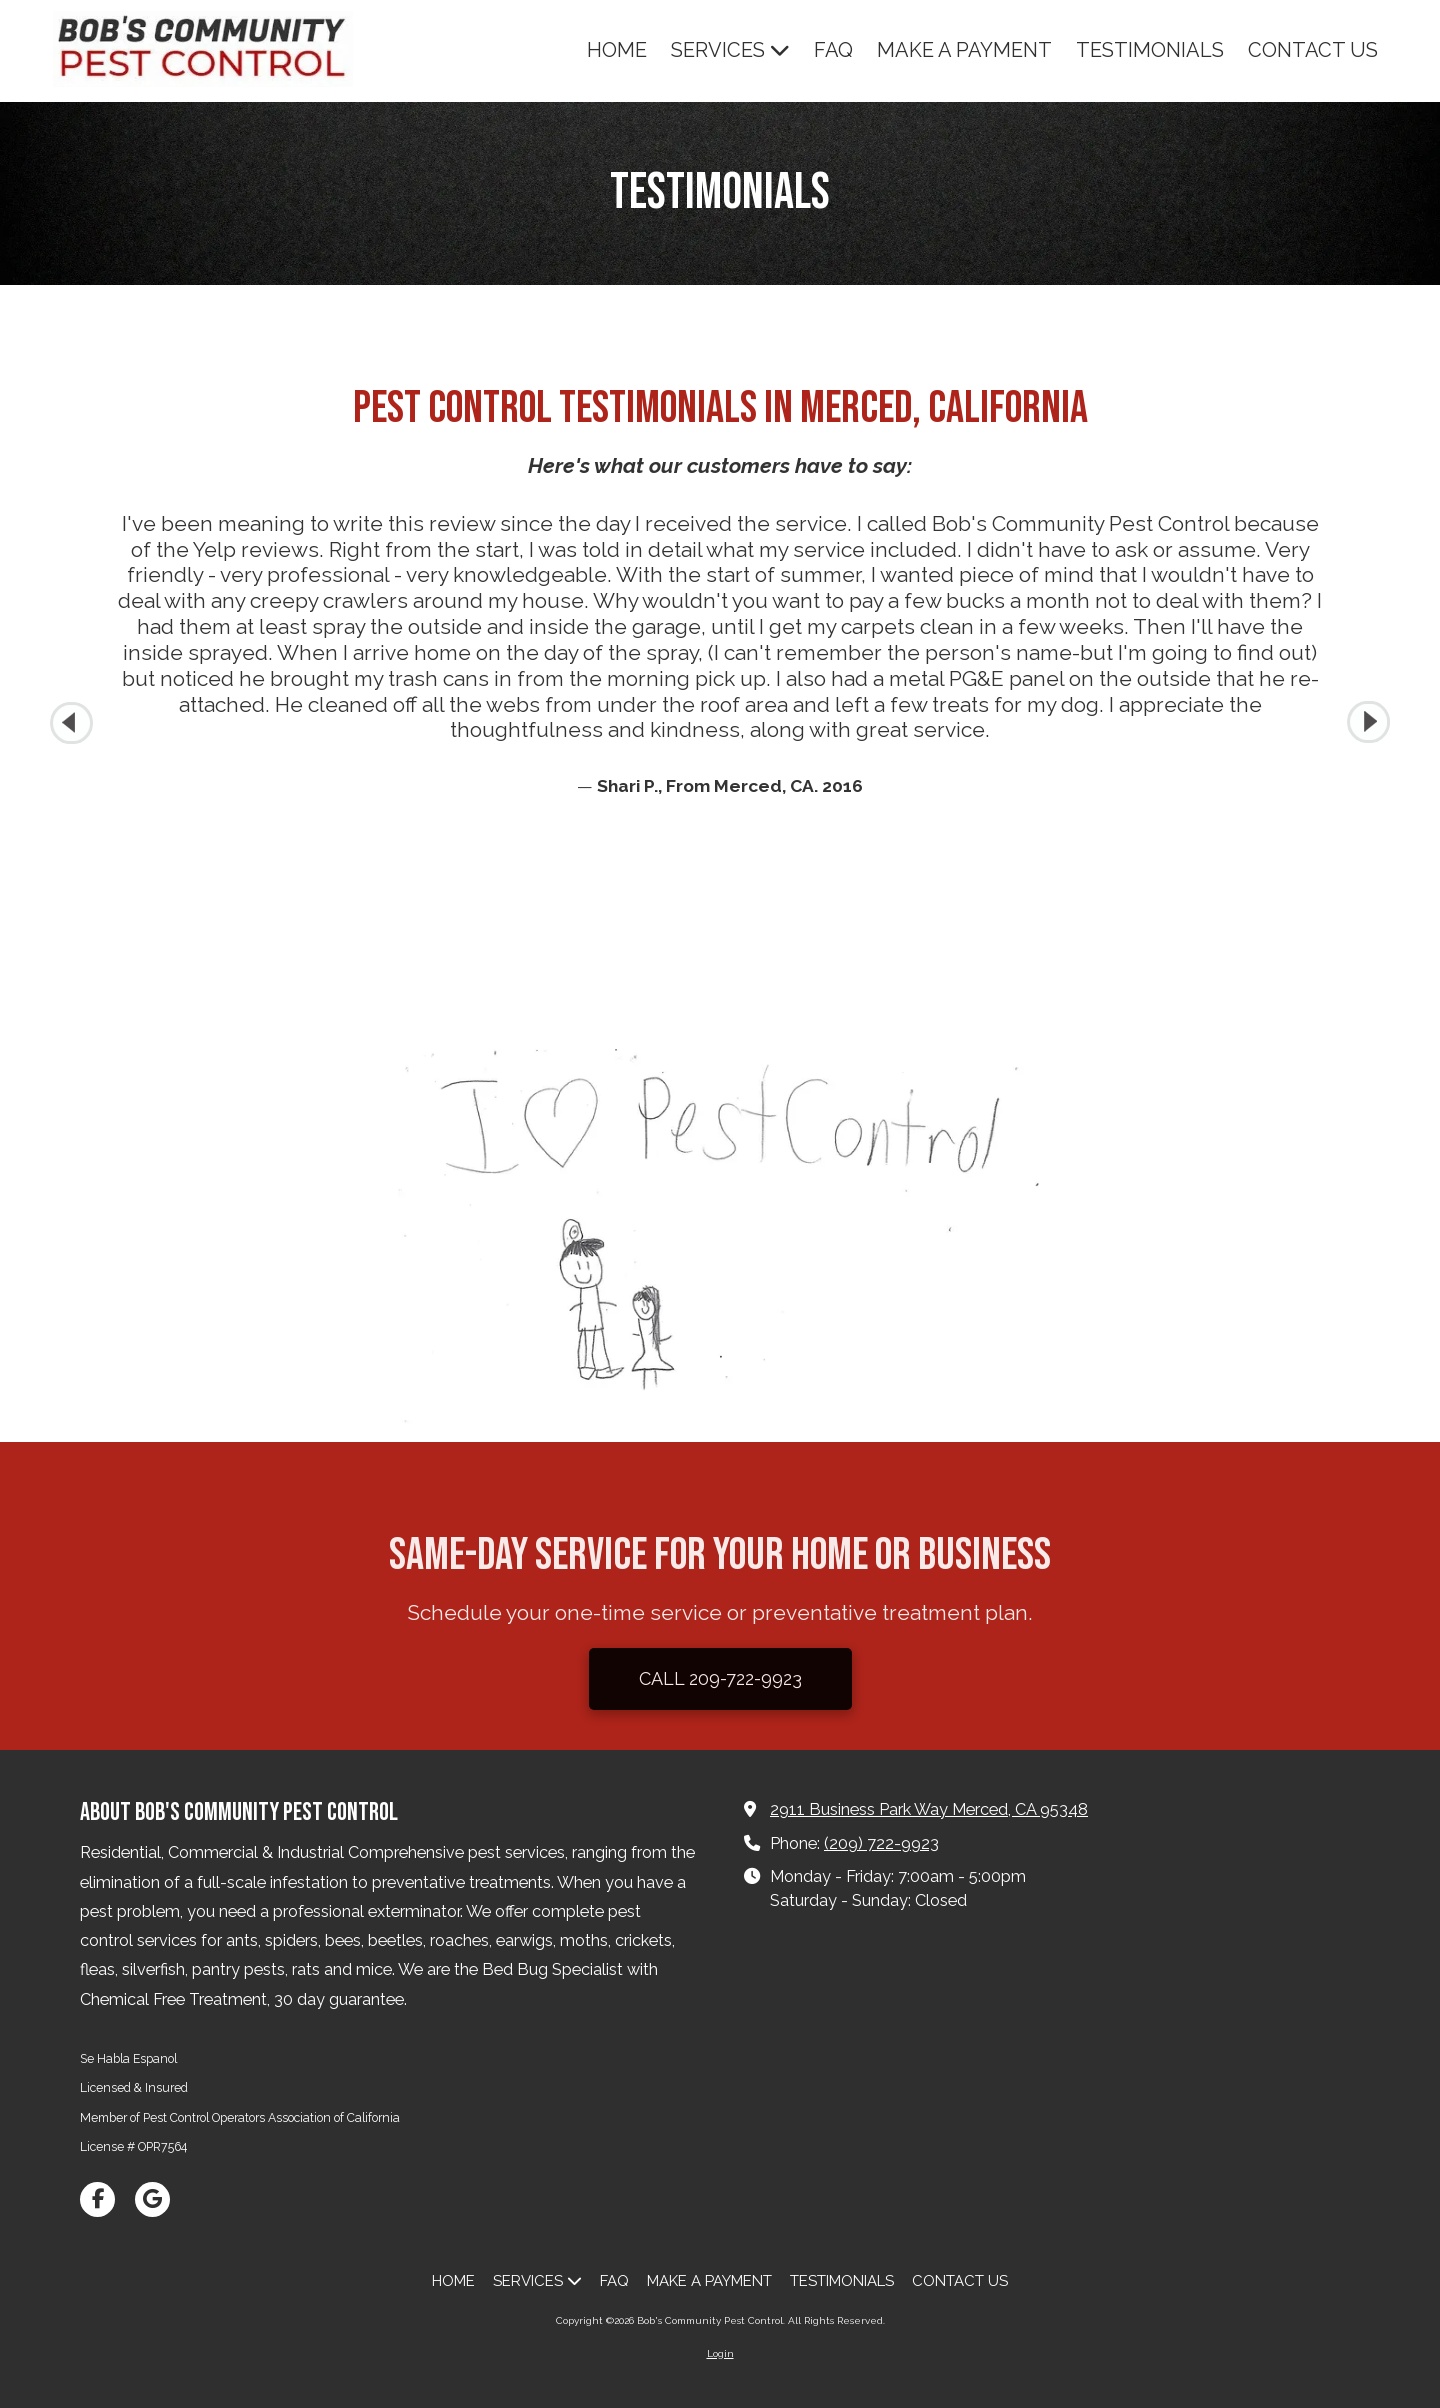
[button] (1368, 722)
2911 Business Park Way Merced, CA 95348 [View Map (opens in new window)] (929, 1809)
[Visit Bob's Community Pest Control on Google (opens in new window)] (152, 2199)
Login (720, 2353)
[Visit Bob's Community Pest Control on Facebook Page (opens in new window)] (97, 2199)
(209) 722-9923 (881, 1843)
